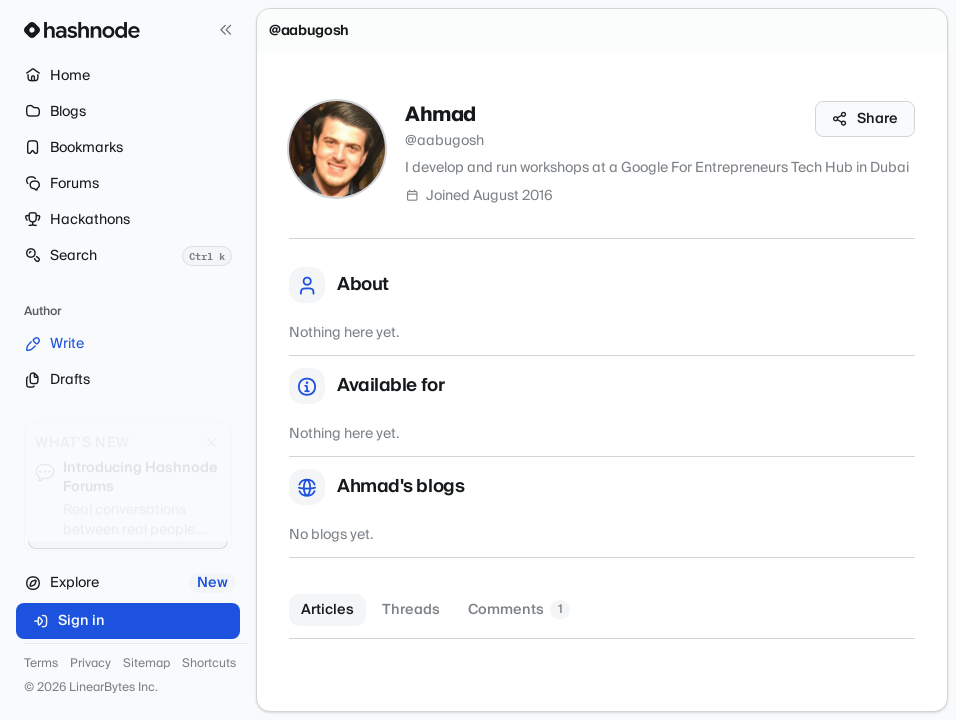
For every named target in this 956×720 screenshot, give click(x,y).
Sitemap (146, 664)
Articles (327, 610)
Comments (519, 610)
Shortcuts (209, 664)
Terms (41, 664)
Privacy (90, 664)
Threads (411, 610)
